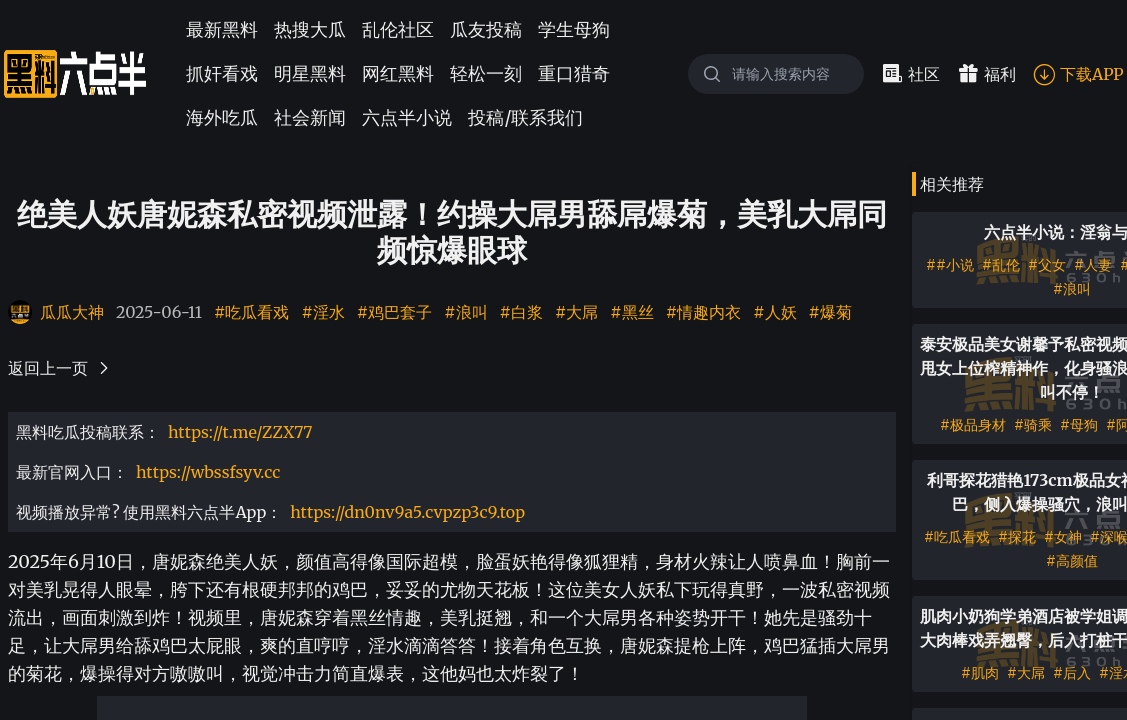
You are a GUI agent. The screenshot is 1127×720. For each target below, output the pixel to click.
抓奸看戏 (222, 73)
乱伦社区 (398, 29)
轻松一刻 (486, 73)
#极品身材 (973, 425)
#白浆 (521, 312)
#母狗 (1079, 425)
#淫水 (322, 312)
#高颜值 (1072, 561)
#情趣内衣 (703, 312)
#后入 (1072, 673)
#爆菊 (830, 312)
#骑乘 (1033, 425)
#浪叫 (465, 312)
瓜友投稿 (486, 29)
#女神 (1063, 537)
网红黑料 (398, 73)
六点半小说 (407, 117)
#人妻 (1093, 265)
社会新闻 (310, 117)
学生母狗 (574, 29)
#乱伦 (1001, 265)
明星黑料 (310, 73)
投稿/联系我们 (525, 117)
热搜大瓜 (310, 29)
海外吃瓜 (222, 117)
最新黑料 (222, 29)
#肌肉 (980, 673)
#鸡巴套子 (394, 312)
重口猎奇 (574, 73)
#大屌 (576, 312)
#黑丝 (631, 312)
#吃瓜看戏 (251, 312)
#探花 (1017, 537)
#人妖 (774, 312)
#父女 (1047, 265)
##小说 (950, 265)
